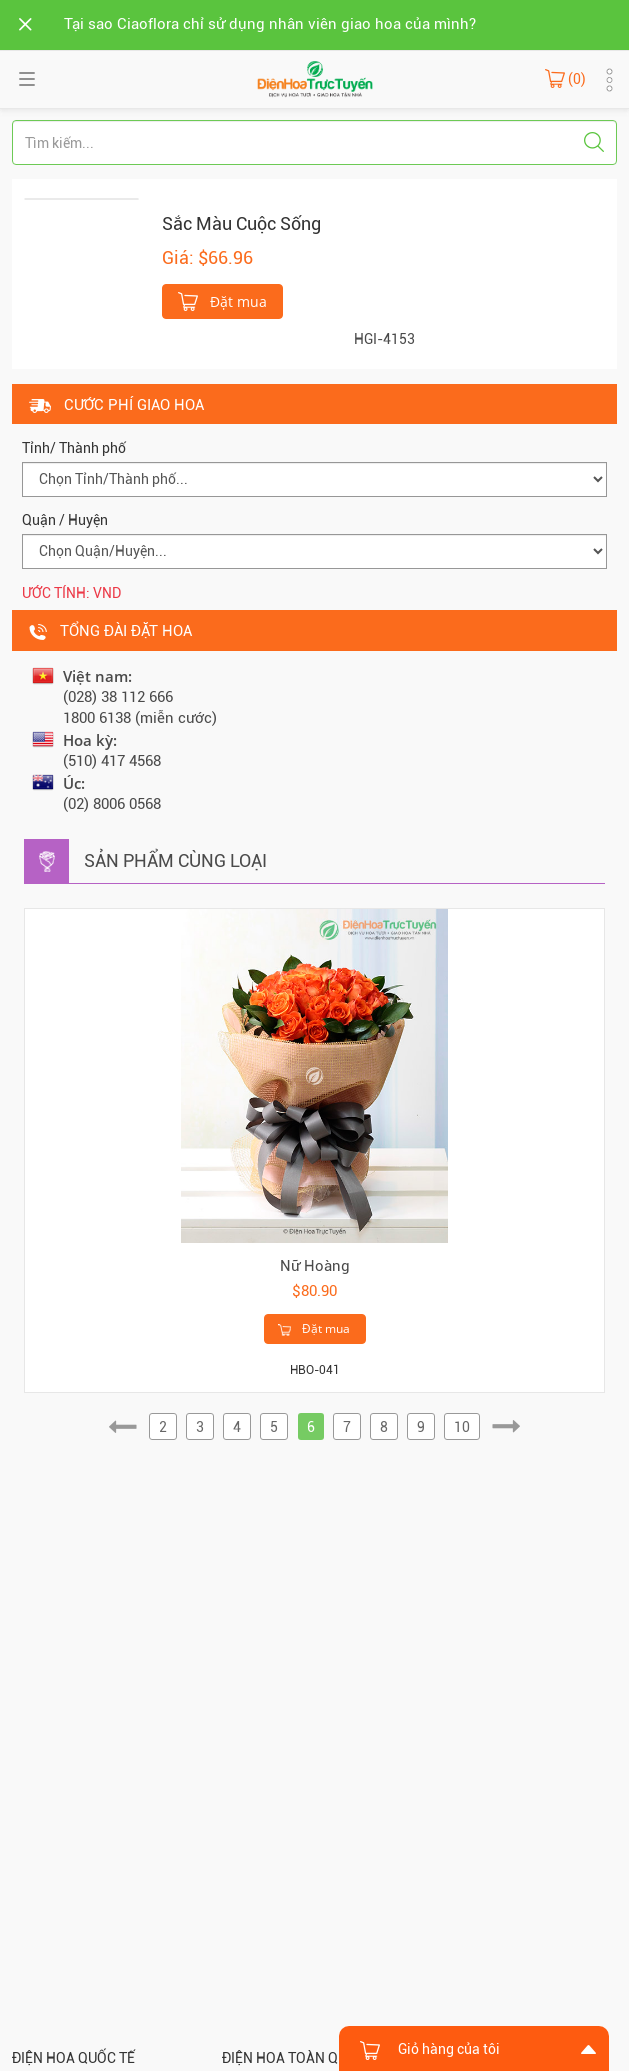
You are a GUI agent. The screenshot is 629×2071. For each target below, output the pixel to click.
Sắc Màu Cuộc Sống (241, 223)
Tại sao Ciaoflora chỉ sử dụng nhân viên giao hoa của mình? (270, 24)
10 (462, 1427)
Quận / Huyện (65, 520)
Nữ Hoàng (315, 1266)
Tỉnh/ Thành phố (74, 448)
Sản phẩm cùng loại (175, 860)
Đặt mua (222, 300)
